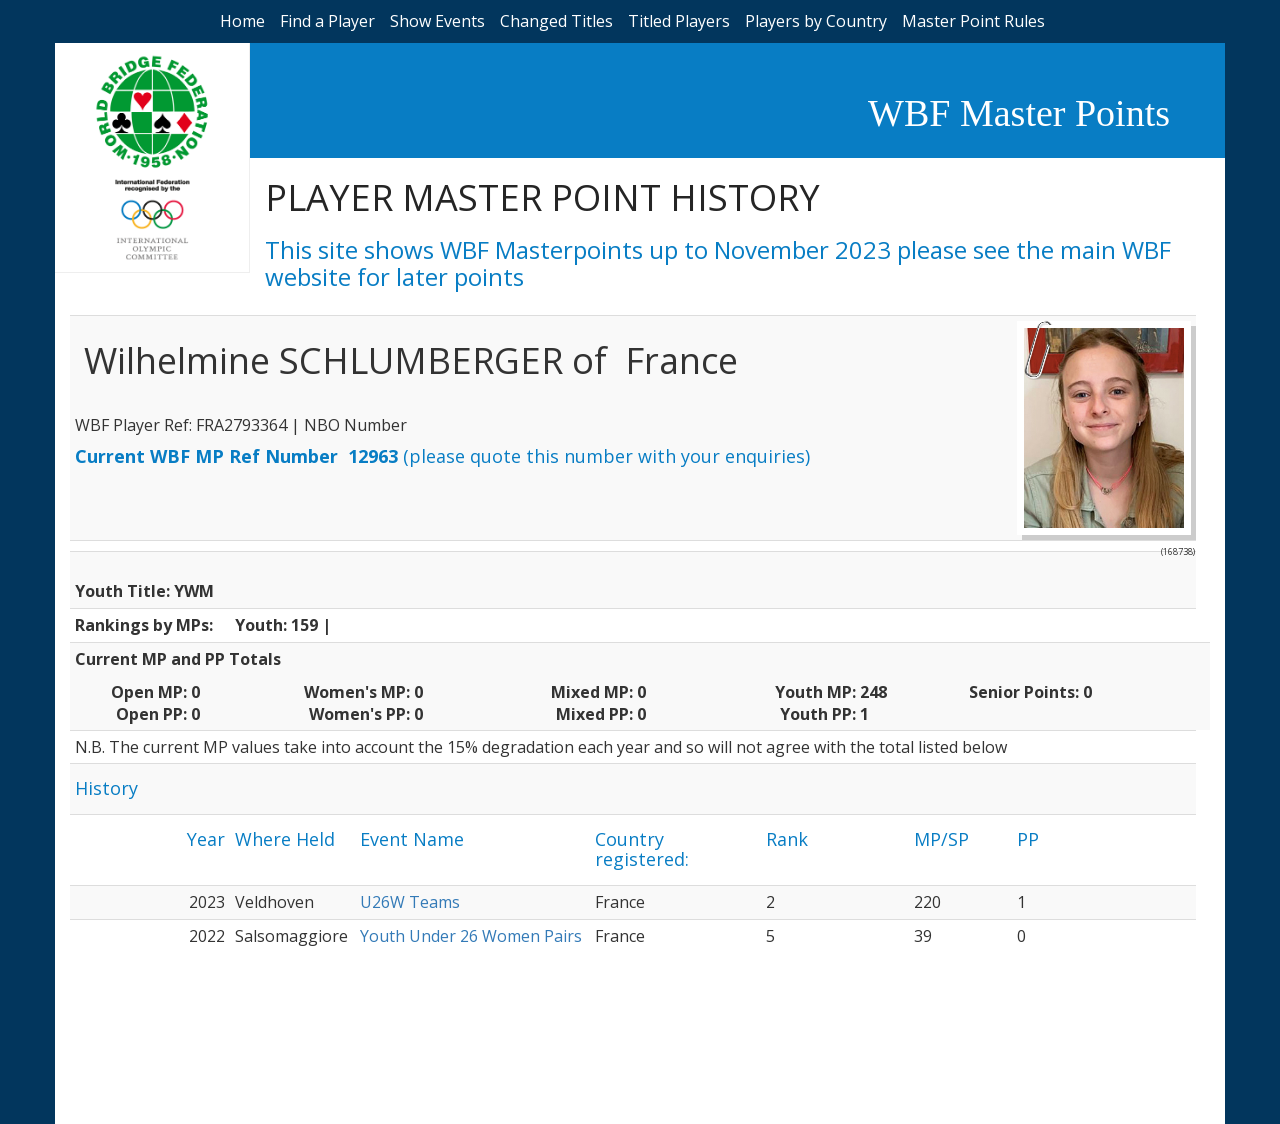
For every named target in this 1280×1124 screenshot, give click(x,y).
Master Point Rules (973, 21)
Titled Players (679, 21)
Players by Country (816, 21)
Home (242, 21)
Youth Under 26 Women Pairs (471, 936)
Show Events (437, 21)
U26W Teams (410, 902)
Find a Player (327, 21)
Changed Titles (556, 21)
